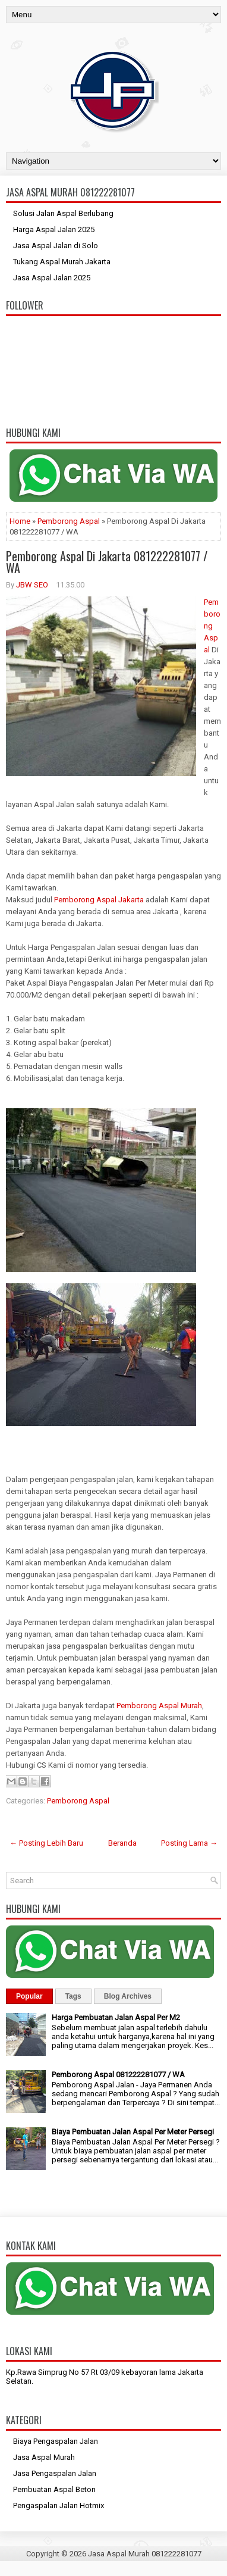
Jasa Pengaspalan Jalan (54, 2473)
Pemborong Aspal (68, 521)
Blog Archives (128, 1996)
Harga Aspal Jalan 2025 (53, 229)
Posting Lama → (189, 1843)
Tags (73, 1996)
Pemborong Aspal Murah (159, 1705)
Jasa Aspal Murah (44, 2457)
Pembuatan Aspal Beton (54, 2489)
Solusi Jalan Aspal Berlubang (63, 213)
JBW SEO (32, 584)
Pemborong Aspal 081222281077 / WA (118, 2074)
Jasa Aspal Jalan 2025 (51, 277)
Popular (29, 1996)
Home (20, 521)
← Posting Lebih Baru (46, 1843)
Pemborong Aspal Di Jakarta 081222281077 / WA (106, 562)
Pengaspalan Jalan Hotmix (58, 2505)
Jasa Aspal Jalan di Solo (55, 245)
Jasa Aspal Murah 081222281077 (144, 2553)
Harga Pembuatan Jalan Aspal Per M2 (116, 2017)
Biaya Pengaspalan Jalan (55, 2441)
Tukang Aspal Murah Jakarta (62, 261)
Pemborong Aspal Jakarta (99, 899)
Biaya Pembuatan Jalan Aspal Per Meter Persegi (133, 2131)
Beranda (122, 1843)
